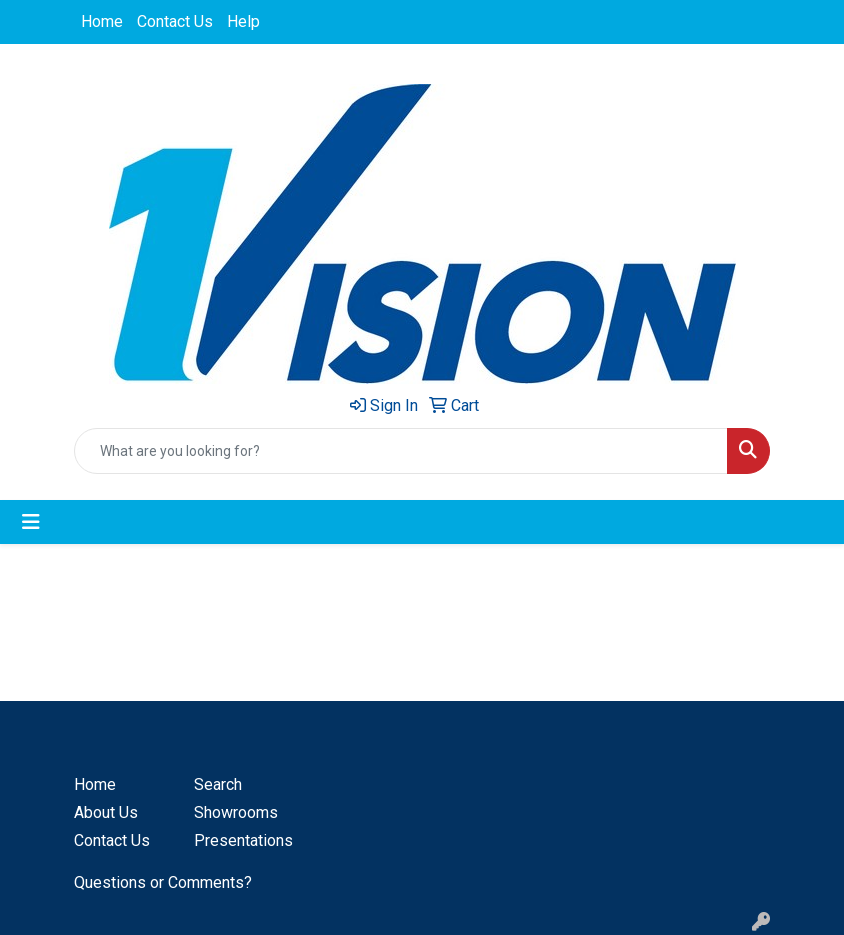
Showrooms (236, 812)
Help (243, 21)
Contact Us (175, 21)
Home (102, 21)
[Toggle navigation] (31, 522)
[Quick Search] (401, 451)
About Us (106, 812)
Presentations (242, 840)
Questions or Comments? (163, 882)
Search (218, 784)
